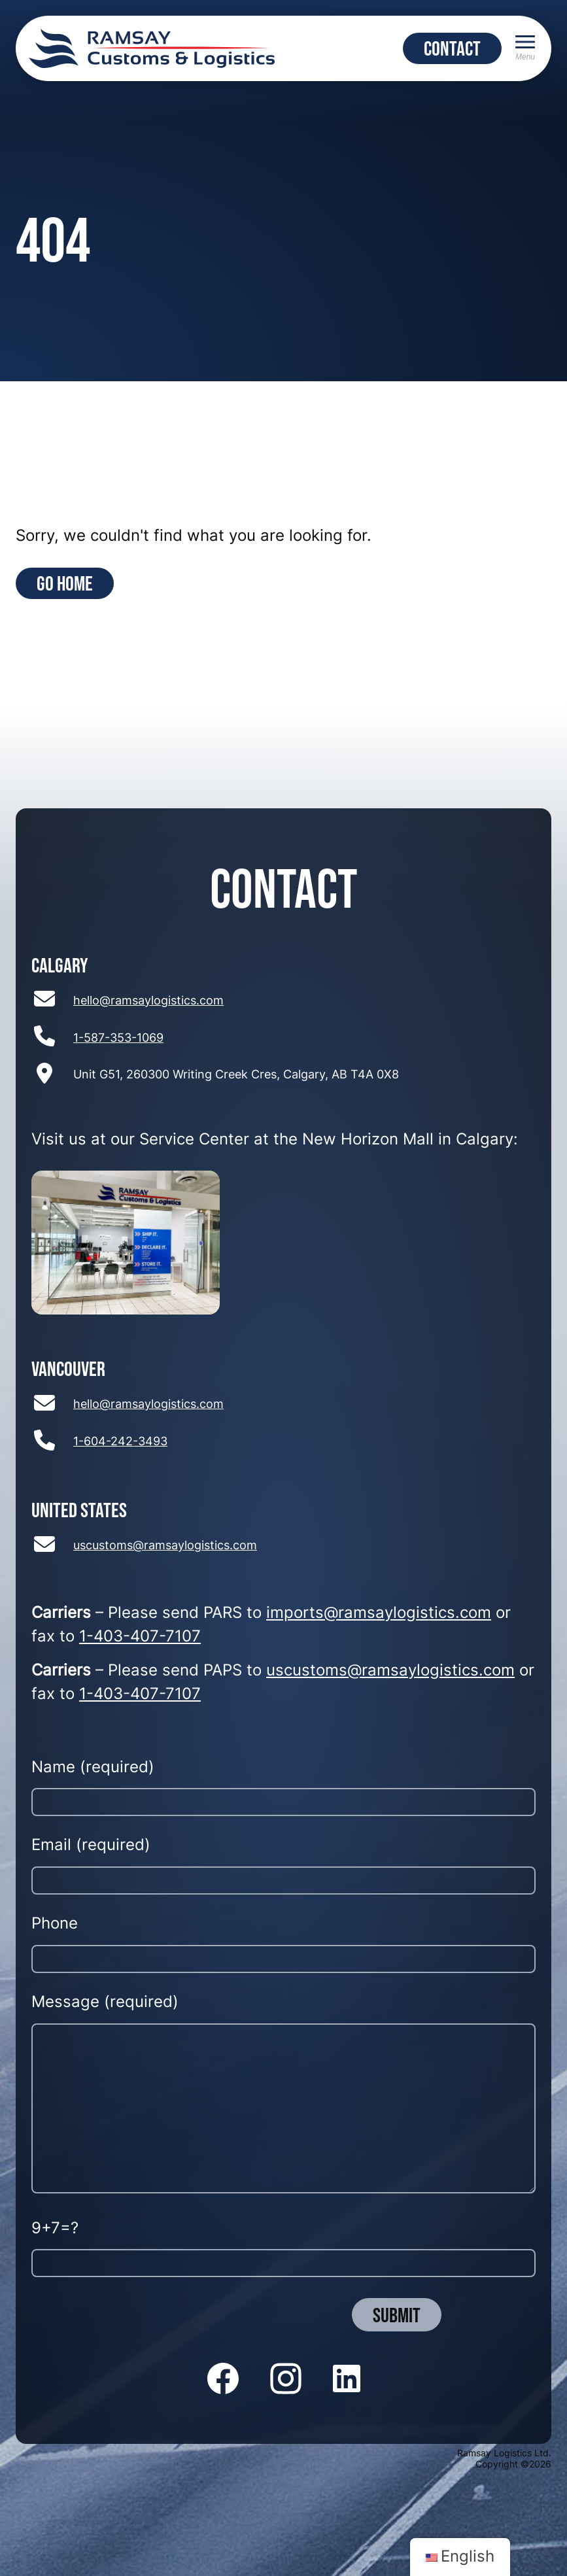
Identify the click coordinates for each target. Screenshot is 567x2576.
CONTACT (452, 48)
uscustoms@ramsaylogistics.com (165, 1546)
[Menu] (525, 48)
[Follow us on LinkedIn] (346, 2380)
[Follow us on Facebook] (223, 2380)
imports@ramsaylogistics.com (378, 1614)
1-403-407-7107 (140, 1637)
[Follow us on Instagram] (285, 2380)
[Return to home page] (152, 48)
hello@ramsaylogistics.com (148, 1001)
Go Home (65, 583)
